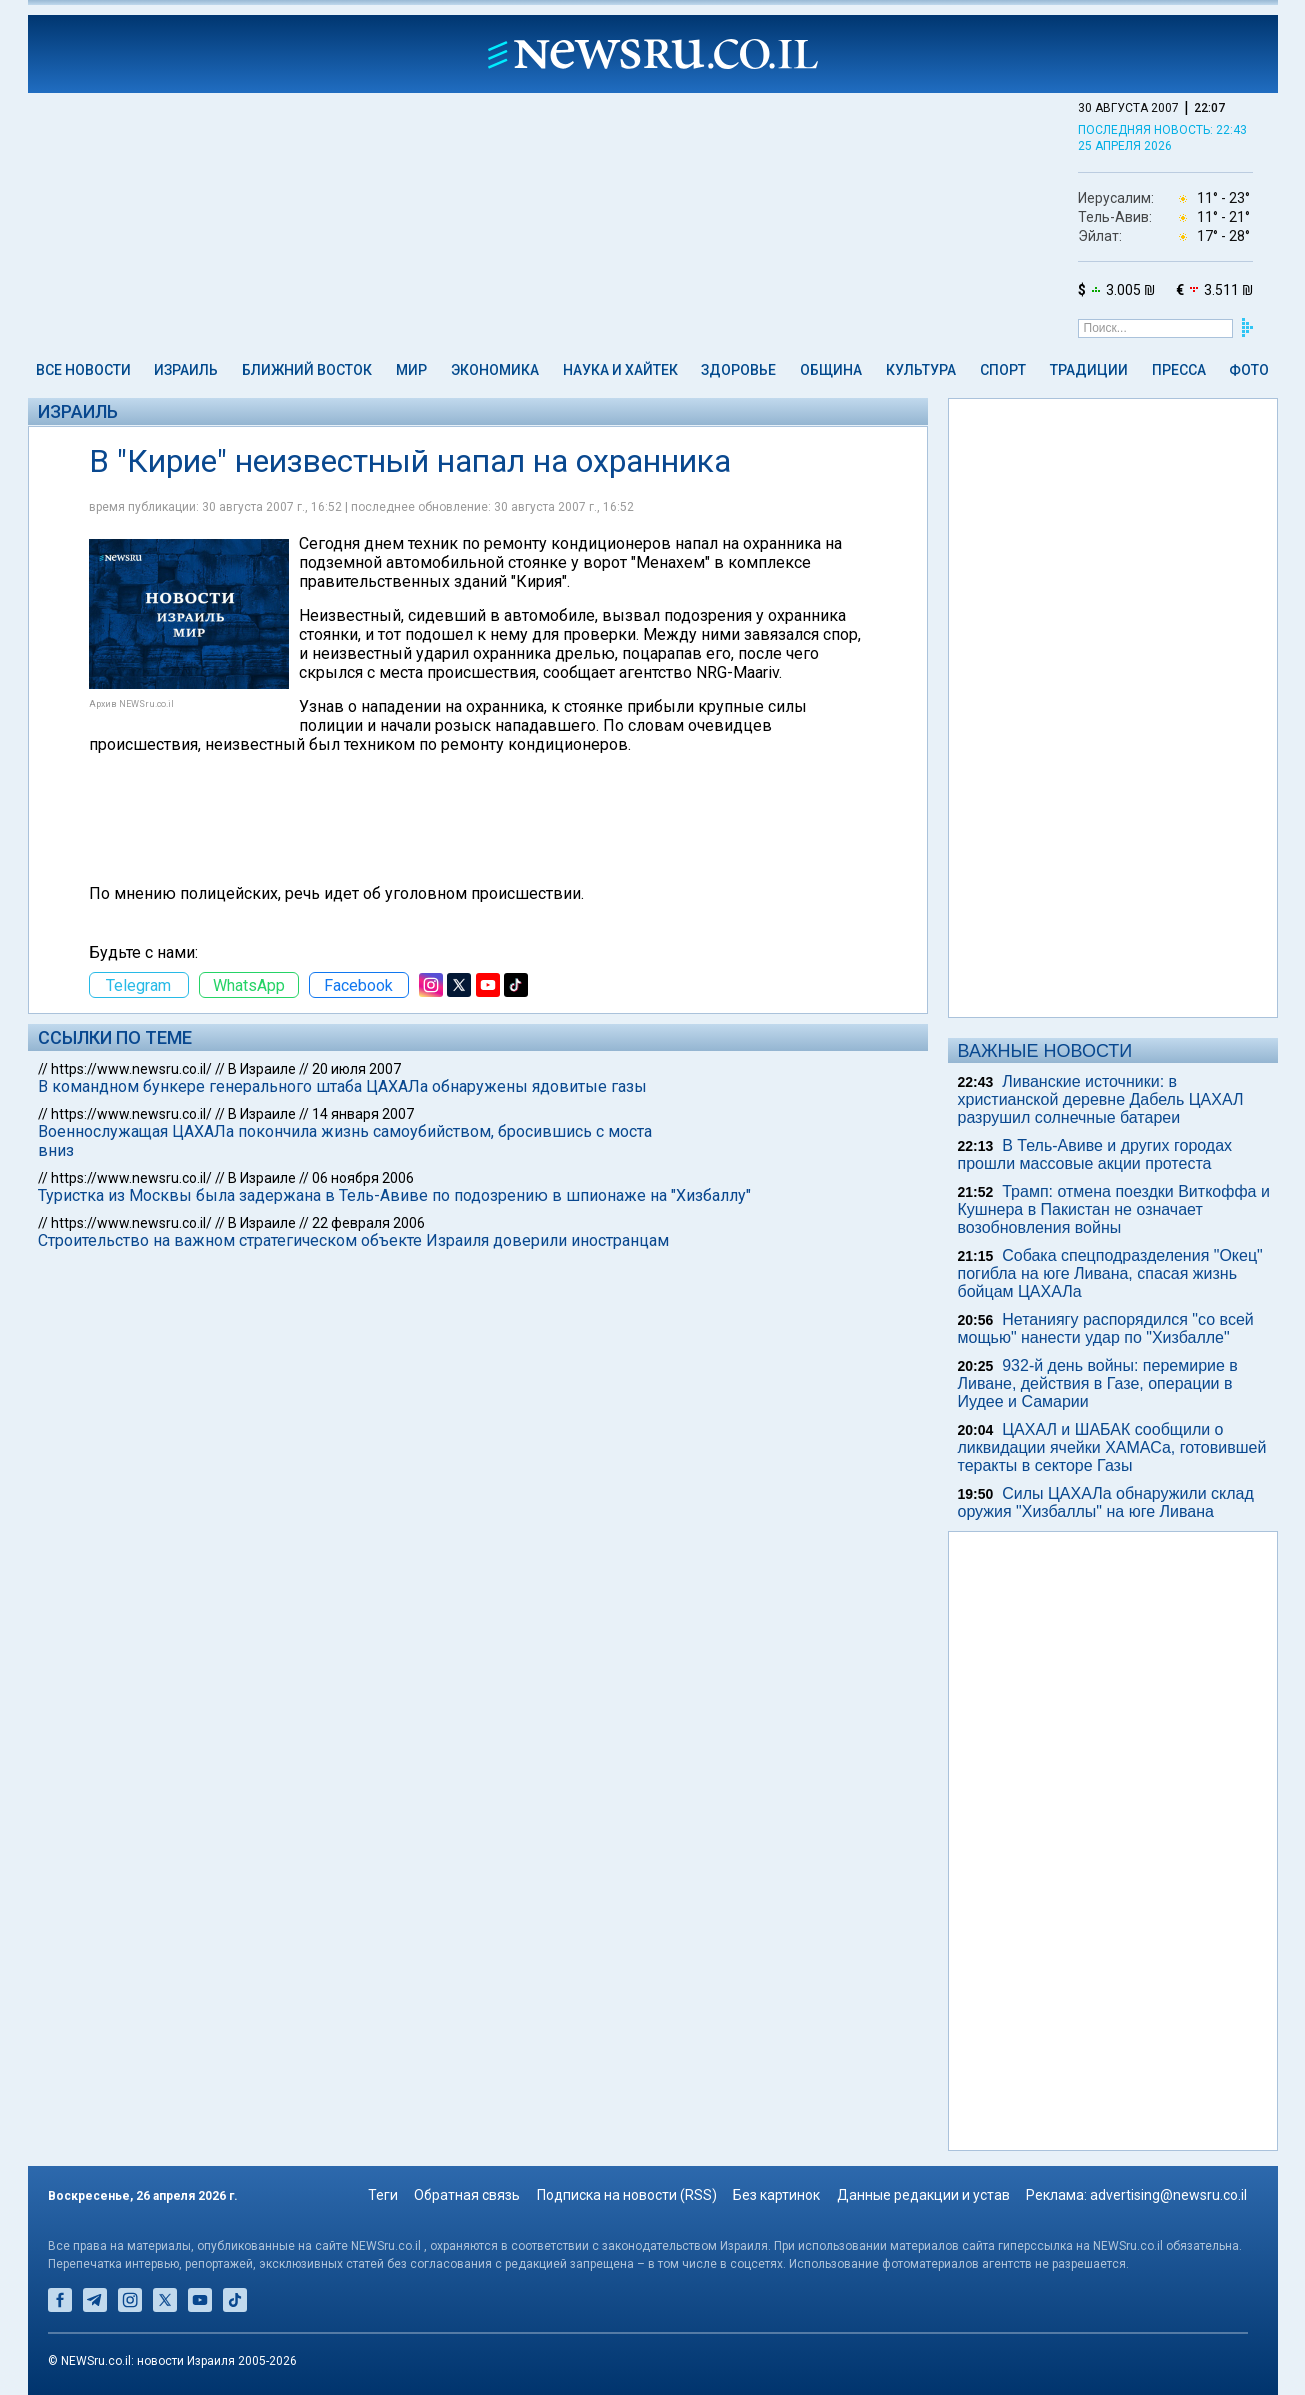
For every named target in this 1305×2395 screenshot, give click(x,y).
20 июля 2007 (356, 1069)
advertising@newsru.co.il (1168, 2195)
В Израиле (262, 1069)
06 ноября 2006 (363, 1178)
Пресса (1179, 370)
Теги (383, 2195)
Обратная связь (467, 2195)
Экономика (495, 370)
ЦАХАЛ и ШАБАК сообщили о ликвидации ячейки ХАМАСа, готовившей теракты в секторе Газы (1112, 1447)
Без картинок (776, 2195)
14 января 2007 (363, 1114)
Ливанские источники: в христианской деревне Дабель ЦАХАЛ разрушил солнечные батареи (1101, 1099)
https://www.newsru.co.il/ (131, 1069)
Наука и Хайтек (620, 370)
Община (831, 370)
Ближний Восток (307, 370)
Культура (921, 370)
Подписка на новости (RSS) (627, 2195)
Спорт (1003, 370)
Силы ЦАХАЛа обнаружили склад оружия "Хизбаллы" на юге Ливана (1106, 1502)
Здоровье (738, 370)
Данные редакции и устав (923, 2195)
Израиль (186, 370)
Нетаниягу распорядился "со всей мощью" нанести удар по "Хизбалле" (1106, 1328)
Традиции (1089, 370)
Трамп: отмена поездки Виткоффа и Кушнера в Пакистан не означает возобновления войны (1114, 1209)
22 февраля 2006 (368, 1223)
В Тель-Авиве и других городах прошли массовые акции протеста (1095, 1154)
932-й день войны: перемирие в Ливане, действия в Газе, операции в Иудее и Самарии (1098, 1383)
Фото (1249, 370)
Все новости (83, 370)
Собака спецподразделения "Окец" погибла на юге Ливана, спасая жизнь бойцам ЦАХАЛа (1110, 1273)
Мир (411, 370)
